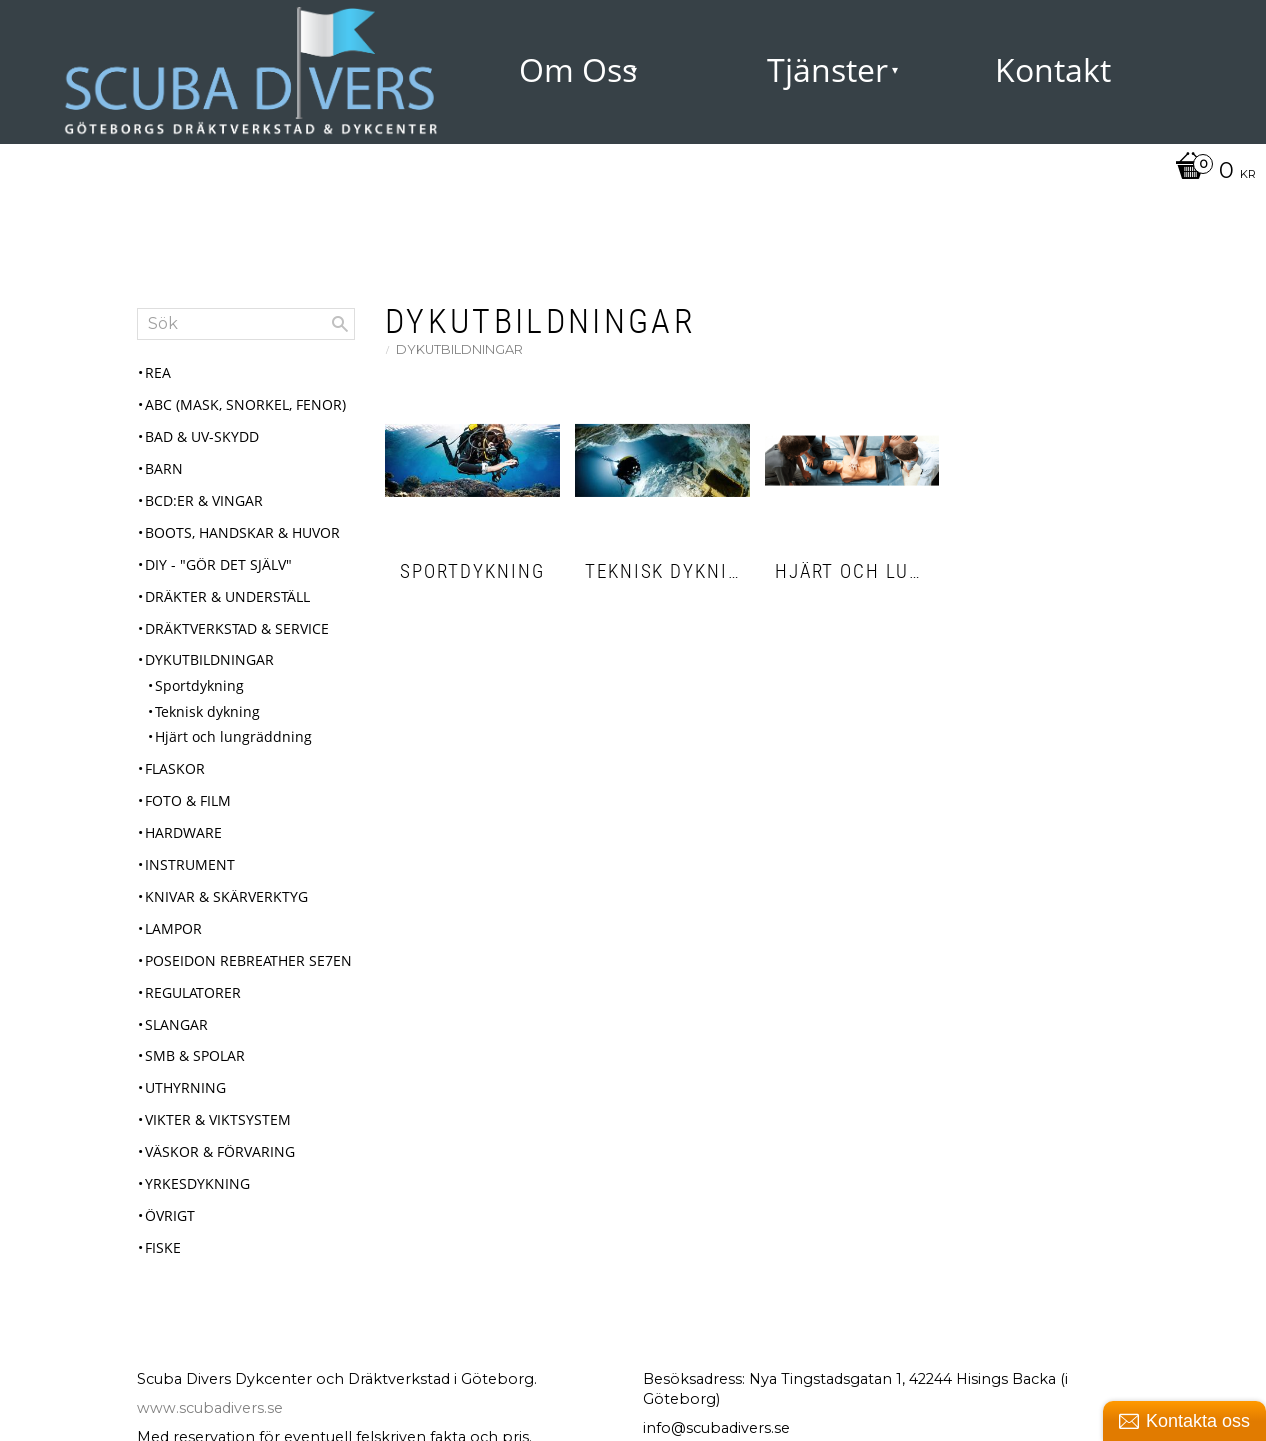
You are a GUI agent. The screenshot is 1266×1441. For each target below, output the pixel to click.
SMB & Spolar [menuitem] (195, 1055)
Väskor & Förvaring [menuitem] (220, 1151)
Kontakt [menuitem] (1053, 69)
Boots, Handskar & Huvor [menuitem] (242, 532)
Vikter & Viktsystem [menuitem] (218, 1119)
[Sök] (340, 324)
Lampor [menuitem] (173, 928)
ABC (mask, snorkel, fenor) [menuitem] (245, 404)
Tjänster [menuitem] (827, 69)
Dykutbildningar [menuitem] (209, 659)
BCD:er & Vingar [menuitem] (204, 500)
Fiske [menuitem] (163, 1247)
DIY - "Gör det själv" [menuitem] (218, 564)
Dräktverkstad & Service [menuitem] (237, 628)
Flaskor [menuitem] (175, 768)
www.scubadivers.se (210, 1408)
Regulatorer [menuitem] (193, 992)
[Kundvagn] (1210, 172)
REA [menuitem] (158, 372)
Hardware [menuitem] (183, 832)
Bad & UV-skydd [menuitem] (202, 436)
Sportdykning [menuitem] (199, 685)
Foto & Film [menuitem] (188, 800)
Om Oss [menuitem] (578, 69)
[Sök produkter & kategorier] (246, 324)
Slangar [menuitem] (176, 1024)
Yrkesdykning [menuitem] (197, 1183)
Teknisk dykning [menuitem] (207, 711)
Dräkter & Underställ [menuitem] (227, 596)
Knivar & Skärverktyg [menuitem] (226, 896)
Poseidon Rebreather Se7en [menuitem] (248, 960)
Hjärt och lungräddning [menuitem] (233, 736)
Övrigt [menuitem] (170, 1215)
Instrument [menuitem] (190, 864)
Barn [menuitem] (164, 468)
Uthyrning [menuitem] (185, 1087)
